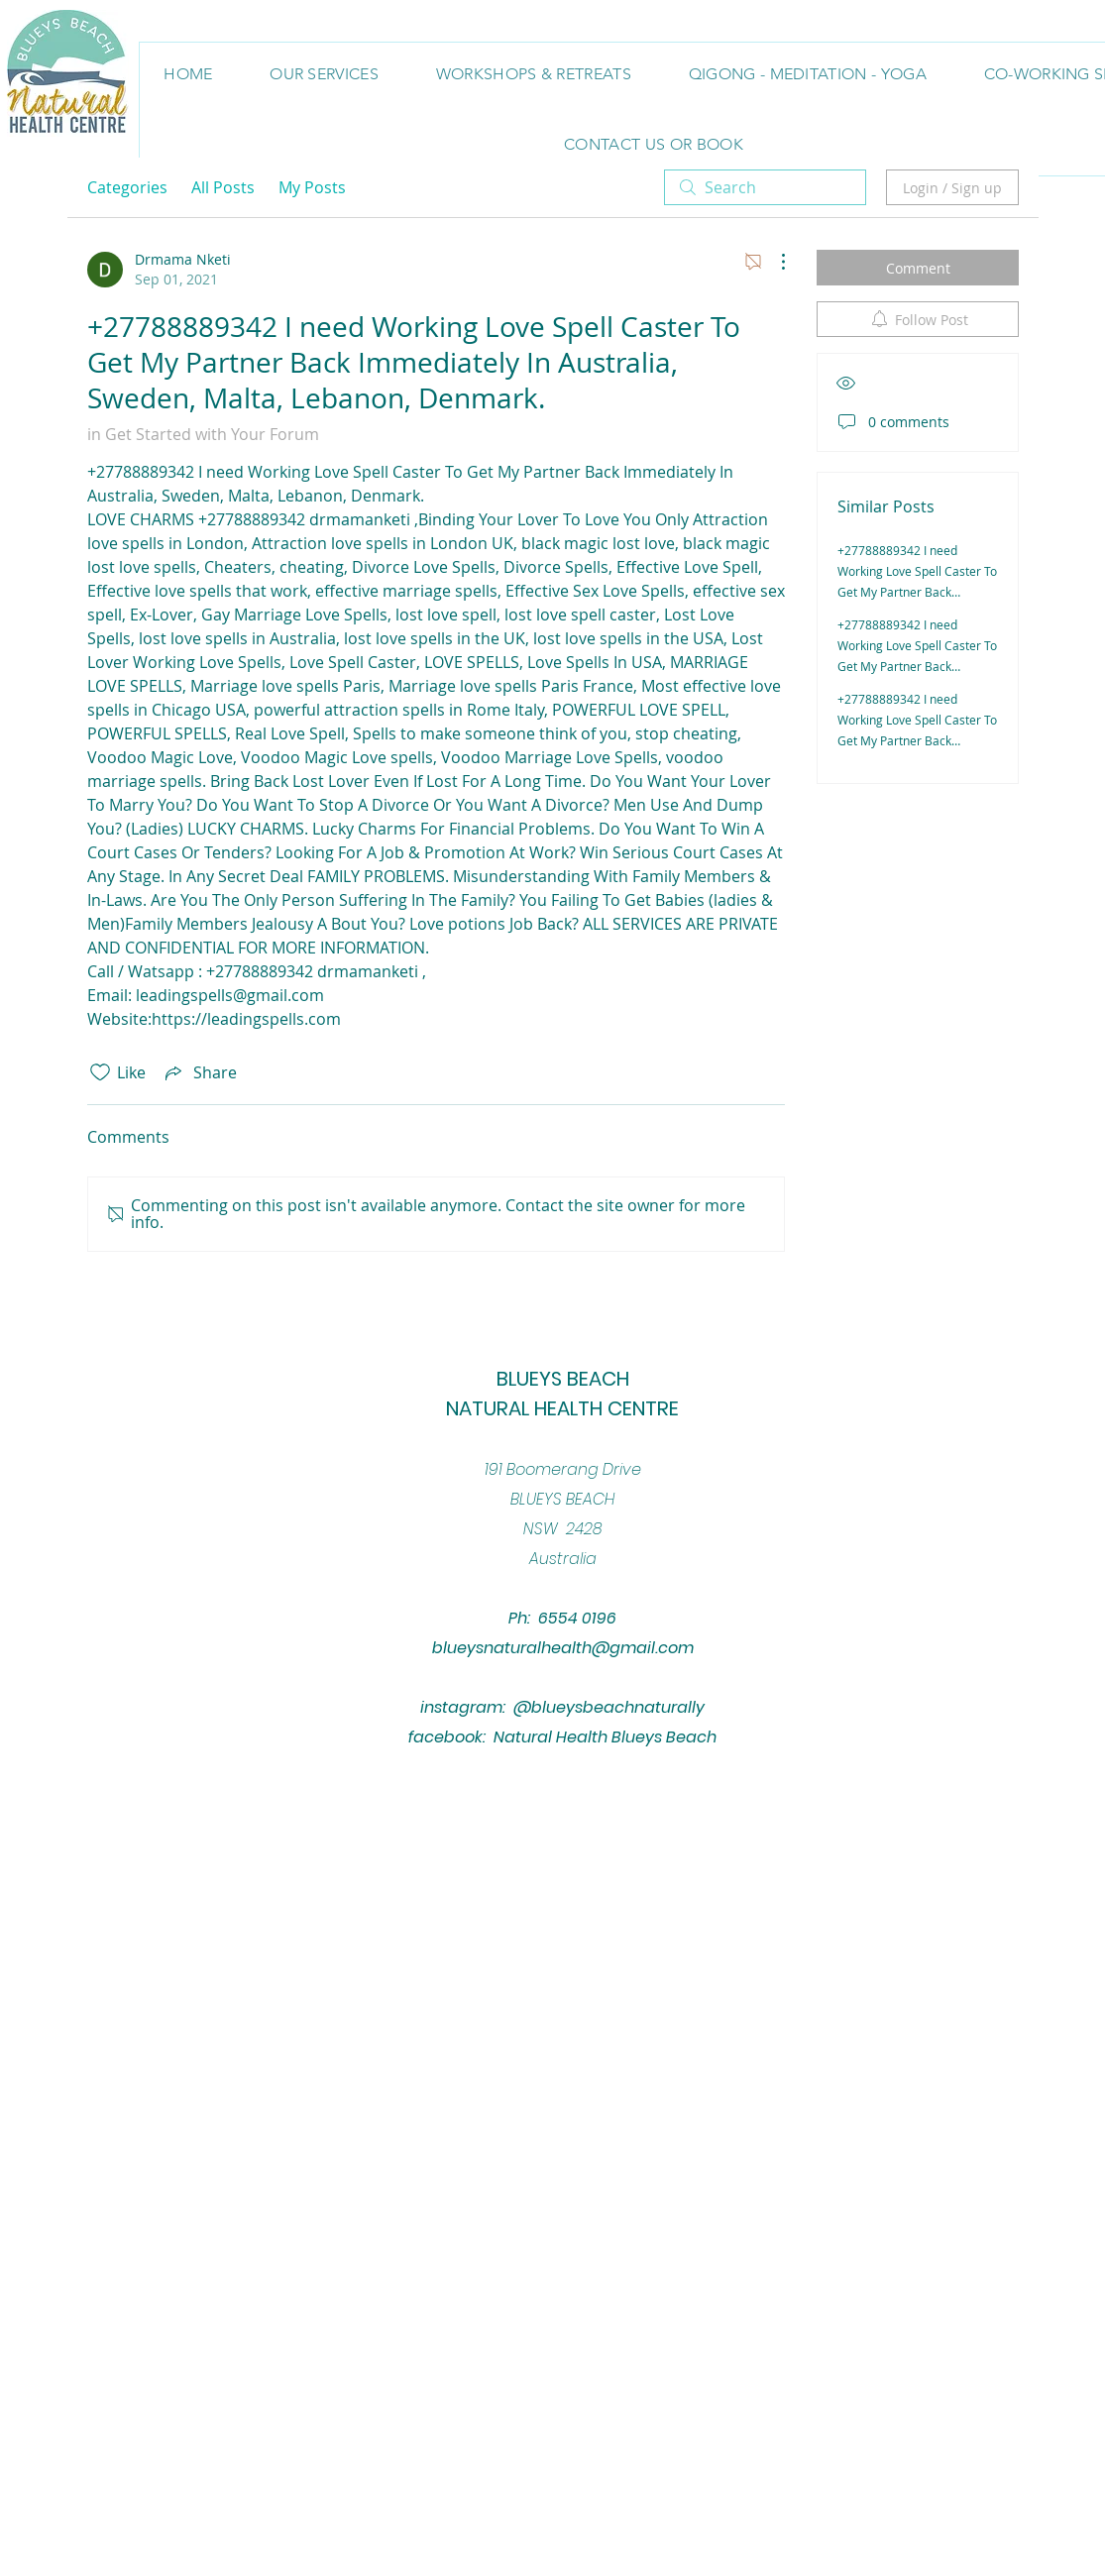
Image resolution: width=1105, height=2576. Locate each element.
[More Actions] (773, 262)
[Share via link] (199, 1072)
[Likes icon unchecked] (100, 1072)
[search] (765, 187)
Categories (127, 187)
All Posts (223, 187)
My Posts (312, 187)
